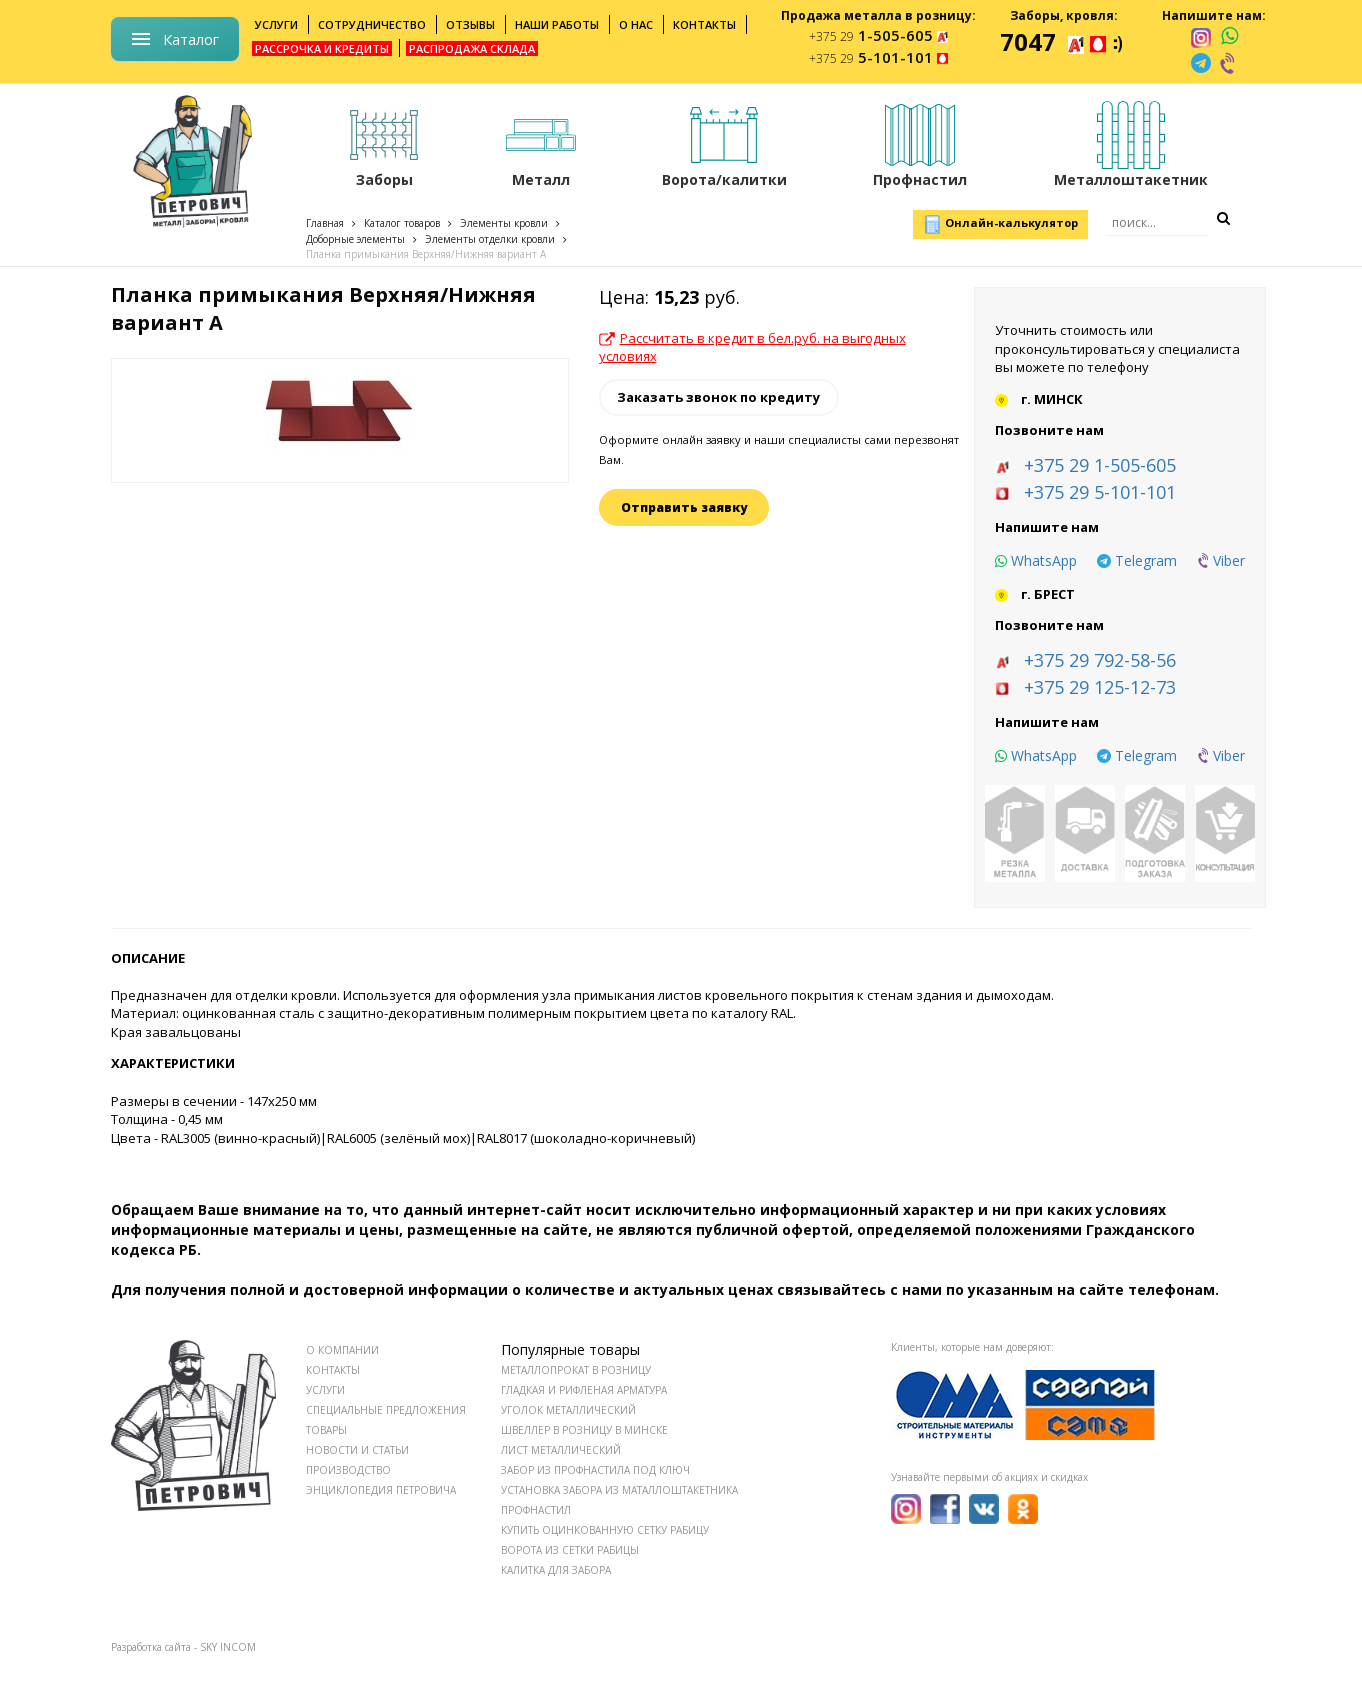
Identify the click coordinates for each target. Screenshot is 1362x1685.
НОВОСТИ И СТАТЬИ (357, 1450)
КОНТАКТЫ (333, 1370)
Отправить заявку (684, 507)
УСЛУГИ (325, 1390)
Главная (325, 223)
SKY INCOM (228, 1647)
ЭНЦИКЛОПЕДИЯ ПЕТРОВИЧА (381, 1490)
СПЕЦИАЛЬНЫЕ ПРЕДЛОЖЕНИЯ (386, 1410)
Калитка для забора (556, 1570)
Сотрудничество (372, 24)
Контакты (704, 24)
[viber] (1229, 63)
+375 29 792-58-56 (1100, 660)
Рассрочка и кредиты (322, 48)
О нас (636, 24)
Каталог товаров (402, 223)
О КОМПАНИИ (342, 1350)
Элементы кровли (504, 223)
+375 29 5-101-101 (1100, 492)
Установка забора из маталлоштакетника (619, 1490)
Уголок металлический (568, 1410)
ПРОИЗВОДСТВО (348, 1470)
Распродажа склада (472, 48)
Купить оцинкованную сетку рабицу (605, 1530)
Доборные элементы (355, 239)
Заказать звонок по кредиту (718, 397)
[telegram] (1201, 63)
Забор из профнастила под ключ (595, 1470)
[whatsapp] (1229, 37)
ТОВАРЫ (326, 1430)
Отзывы (470, 24)
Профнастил (536, 1510)
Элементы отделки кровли (490, 239)
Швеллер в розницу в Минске (584, 1430)
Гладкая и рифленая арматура (584, 1390)
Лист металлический (561, 1450)
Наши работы (557, 24)
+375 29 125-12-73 (1100, 687)
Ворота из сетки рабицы (570, 1550)
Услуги (276, 24)
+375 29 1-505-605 (1100, 465)
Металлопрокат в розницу (576, 1370)
